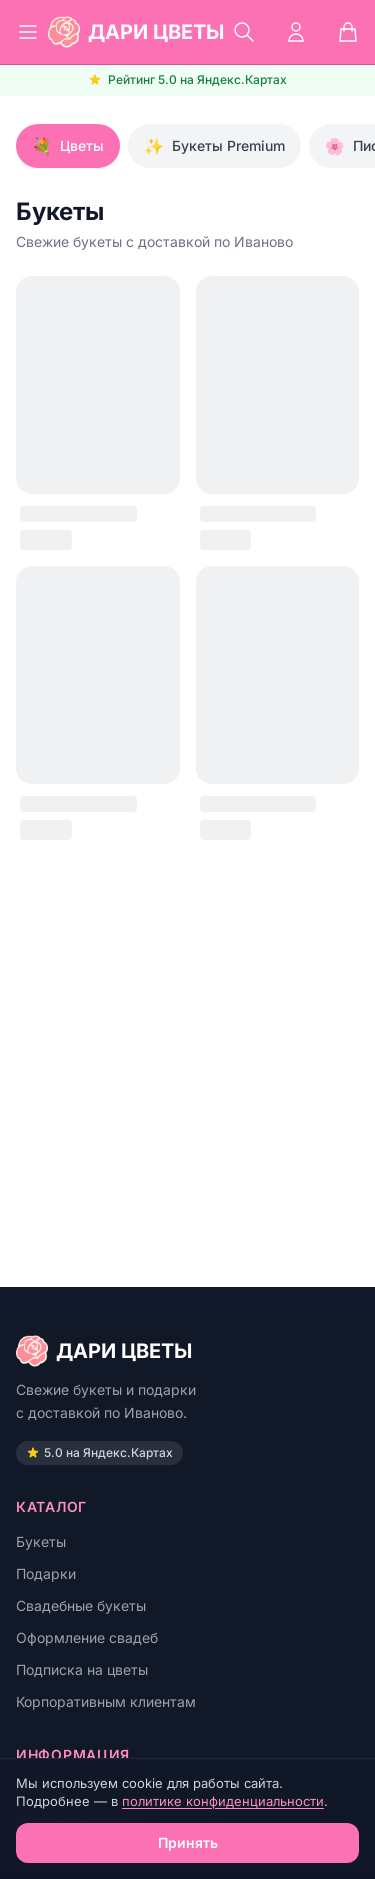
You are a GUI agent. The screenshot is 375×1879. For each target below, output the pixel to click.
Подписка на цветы (82, 1669)
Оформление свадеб (87, 1637)
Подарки (46, 1573)
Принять (188, 1842)
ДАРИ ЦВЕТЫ (104, 1351)
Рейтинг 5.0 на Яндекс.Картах (187, 79)
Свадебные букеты (81, 1605)
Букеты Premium (214, 146)
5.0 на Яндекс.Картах (99, 1452)
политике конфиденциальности (223, 1801)
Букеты (41, 1541)
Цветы (68, 146)
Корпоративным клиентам (106, 1701)
